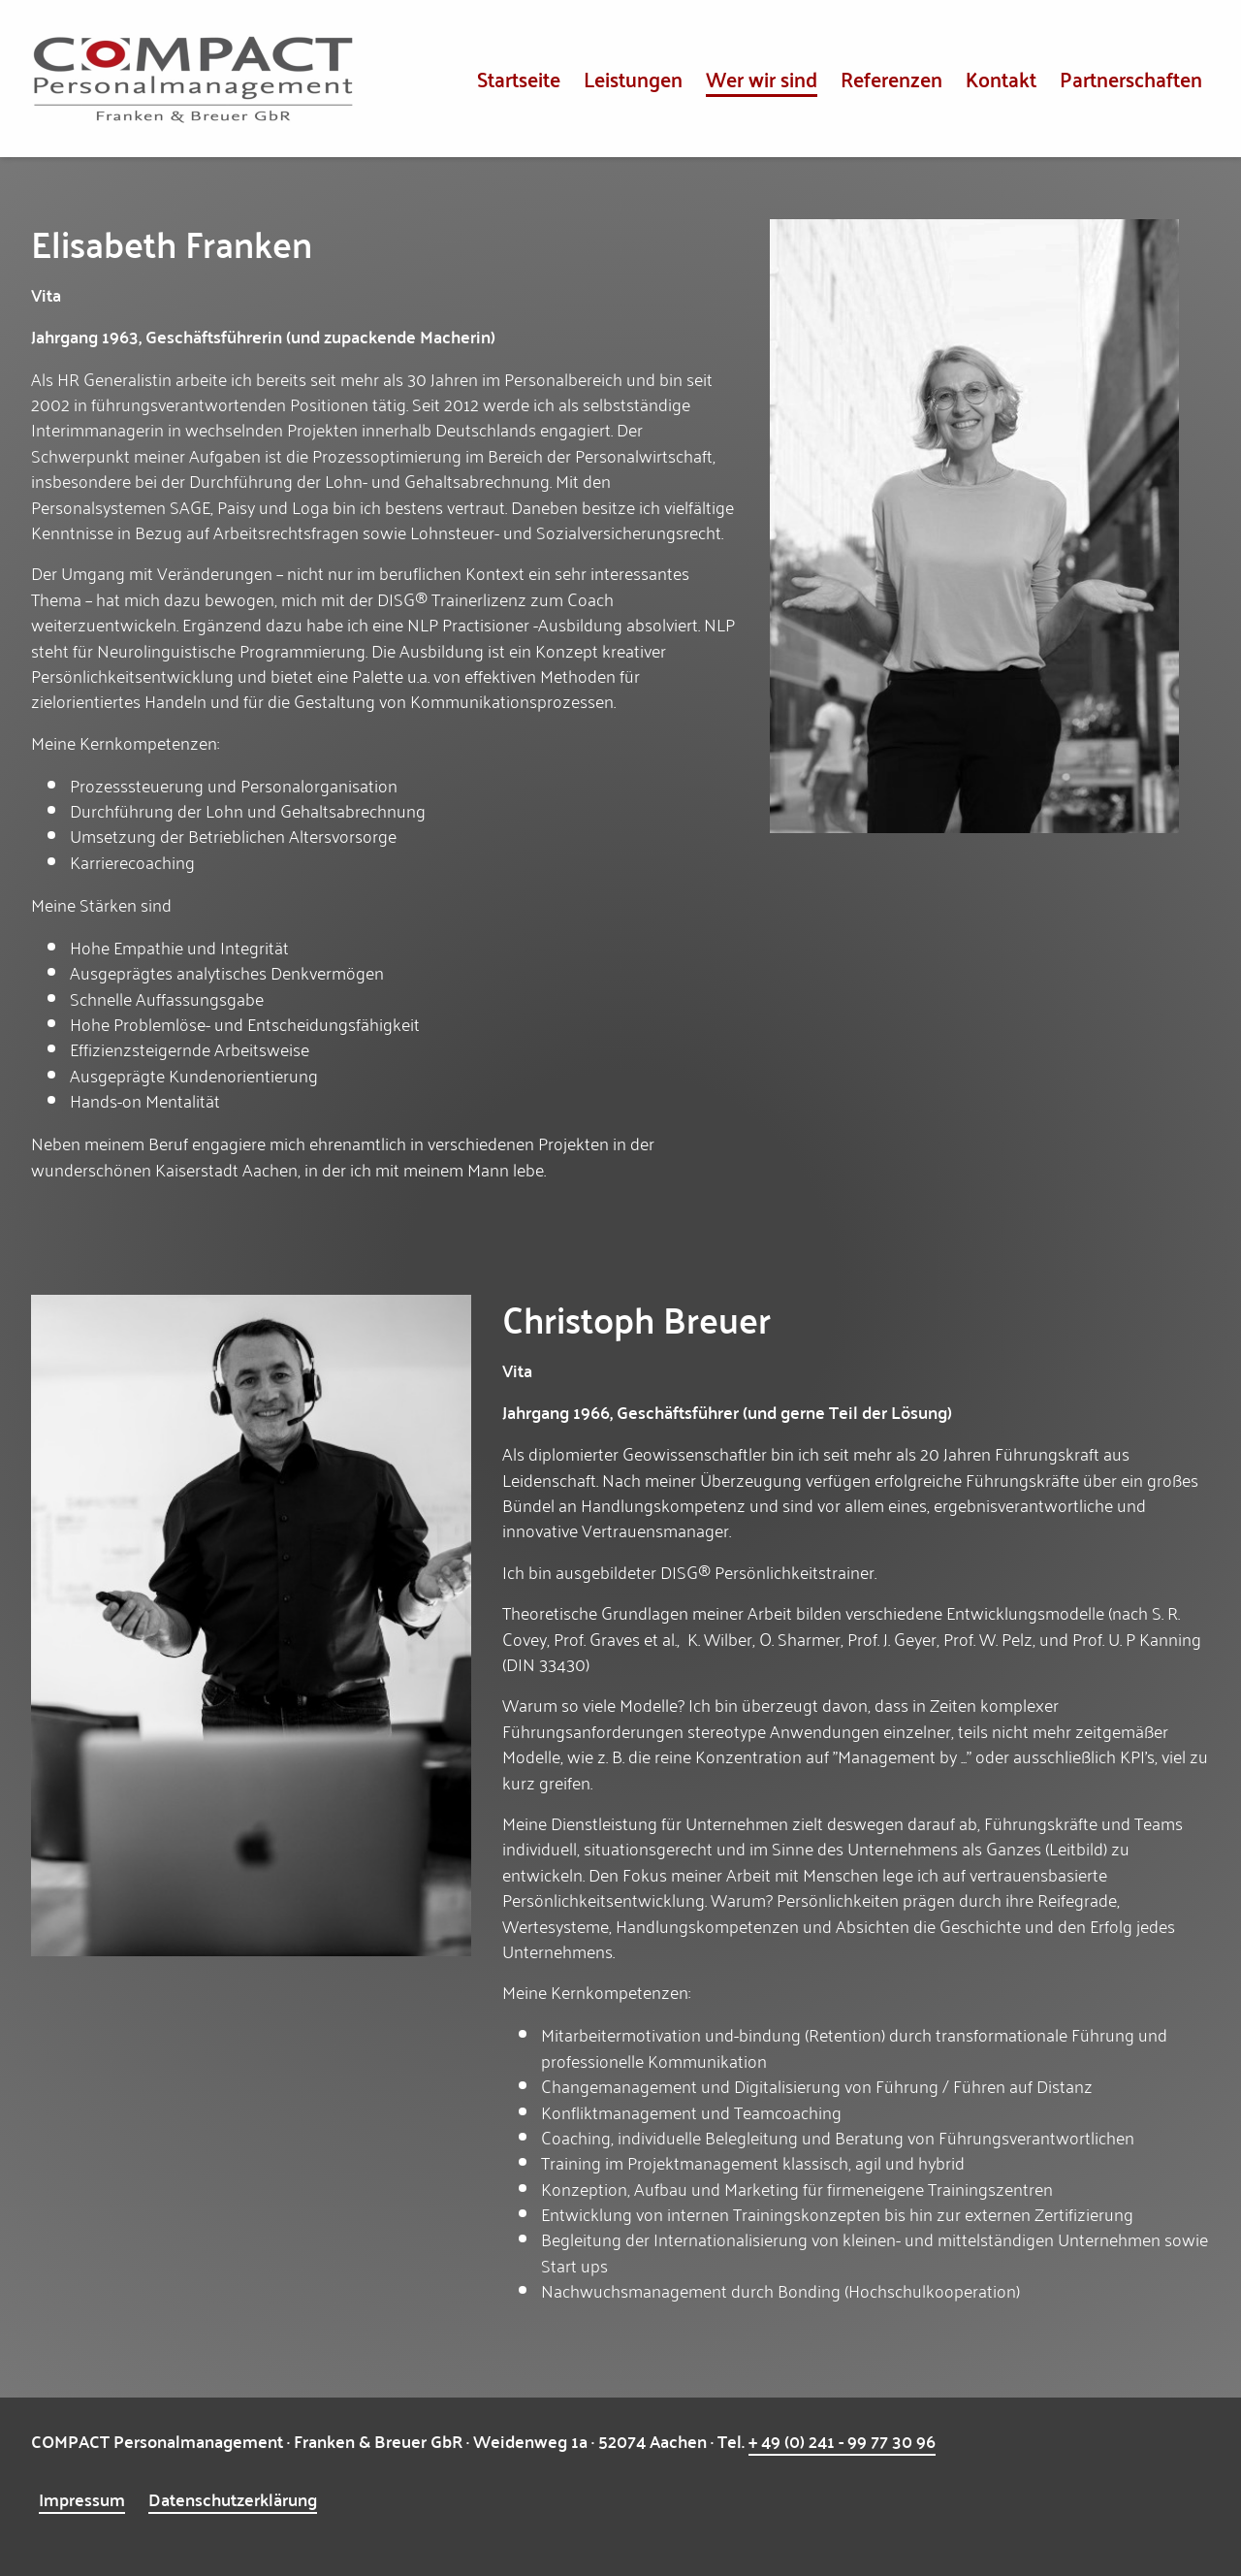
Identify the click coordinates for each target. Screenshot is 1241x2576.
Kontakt (1001, 77)
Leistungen (633, 77)
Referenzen (891, 77)
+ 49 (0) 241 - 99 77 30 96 (842, 2441)
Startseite (518, 77)
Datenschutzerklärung (232, 2499)
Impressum (82, 2499)
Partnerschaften (1131, 77)
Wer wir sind (761, 77)
